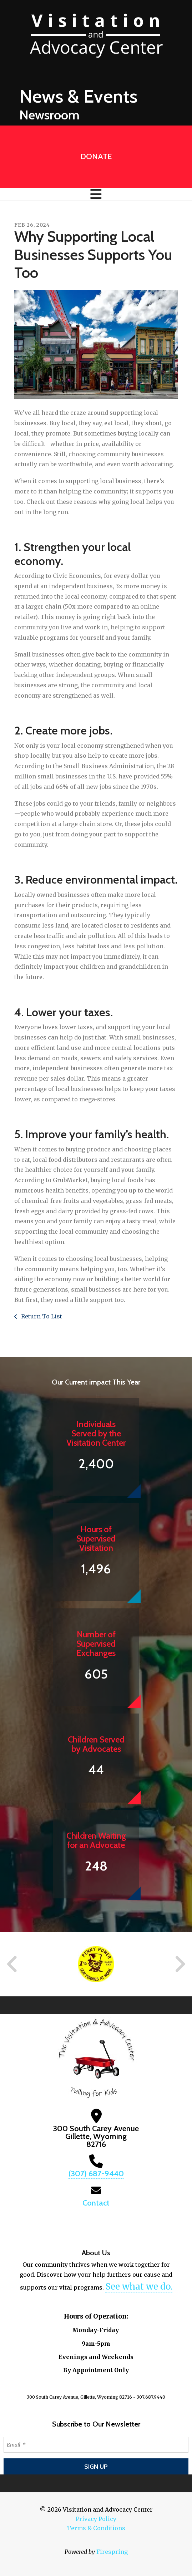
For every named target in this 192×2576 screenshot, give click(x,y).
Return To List (41, 1316)
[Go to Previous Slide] (12, 1964)
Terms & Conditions (96, 2528)
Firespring (112, 2551)
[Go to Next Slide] (179, 1964)
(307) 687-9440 (96, 2173)
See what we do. (138, 2286)
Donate (96, 156)
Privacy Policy (96, 2518)
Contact (96, 2203)
